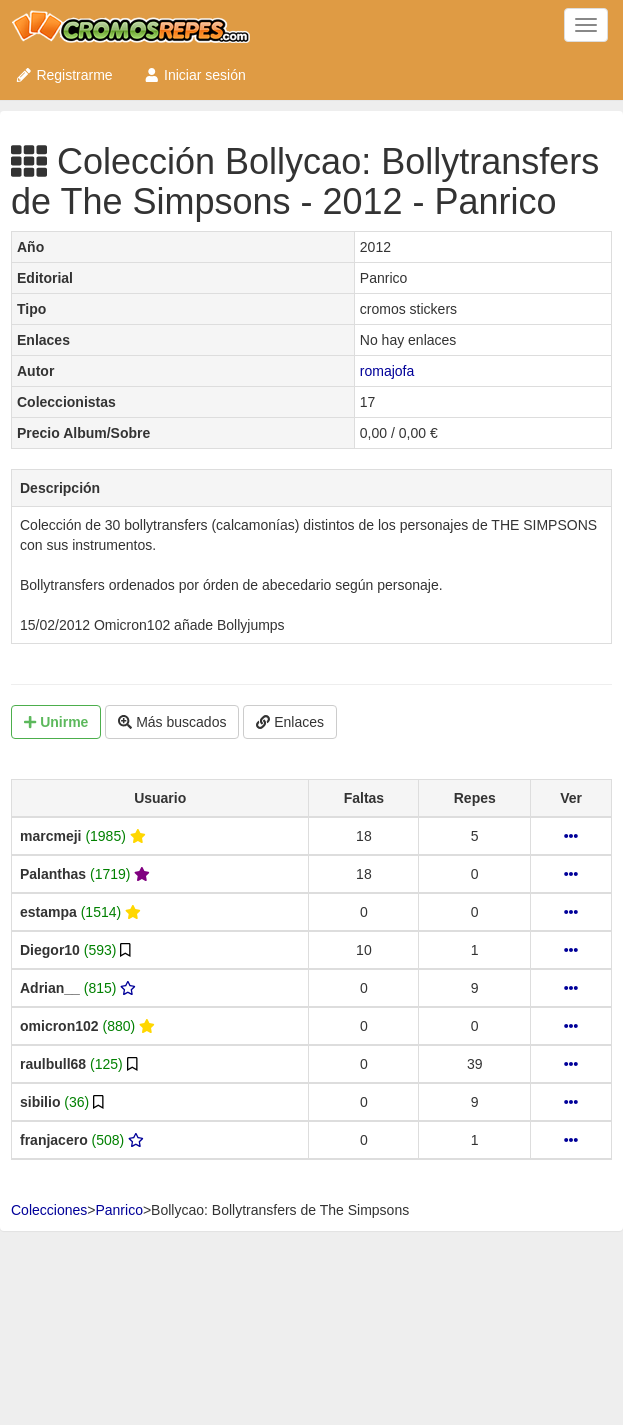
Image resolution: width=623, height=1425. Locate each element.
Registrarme (64, 75)
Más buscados (172, 722)
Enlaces (290, 722)
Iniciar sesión (194, 75)
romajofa (387, 371)
